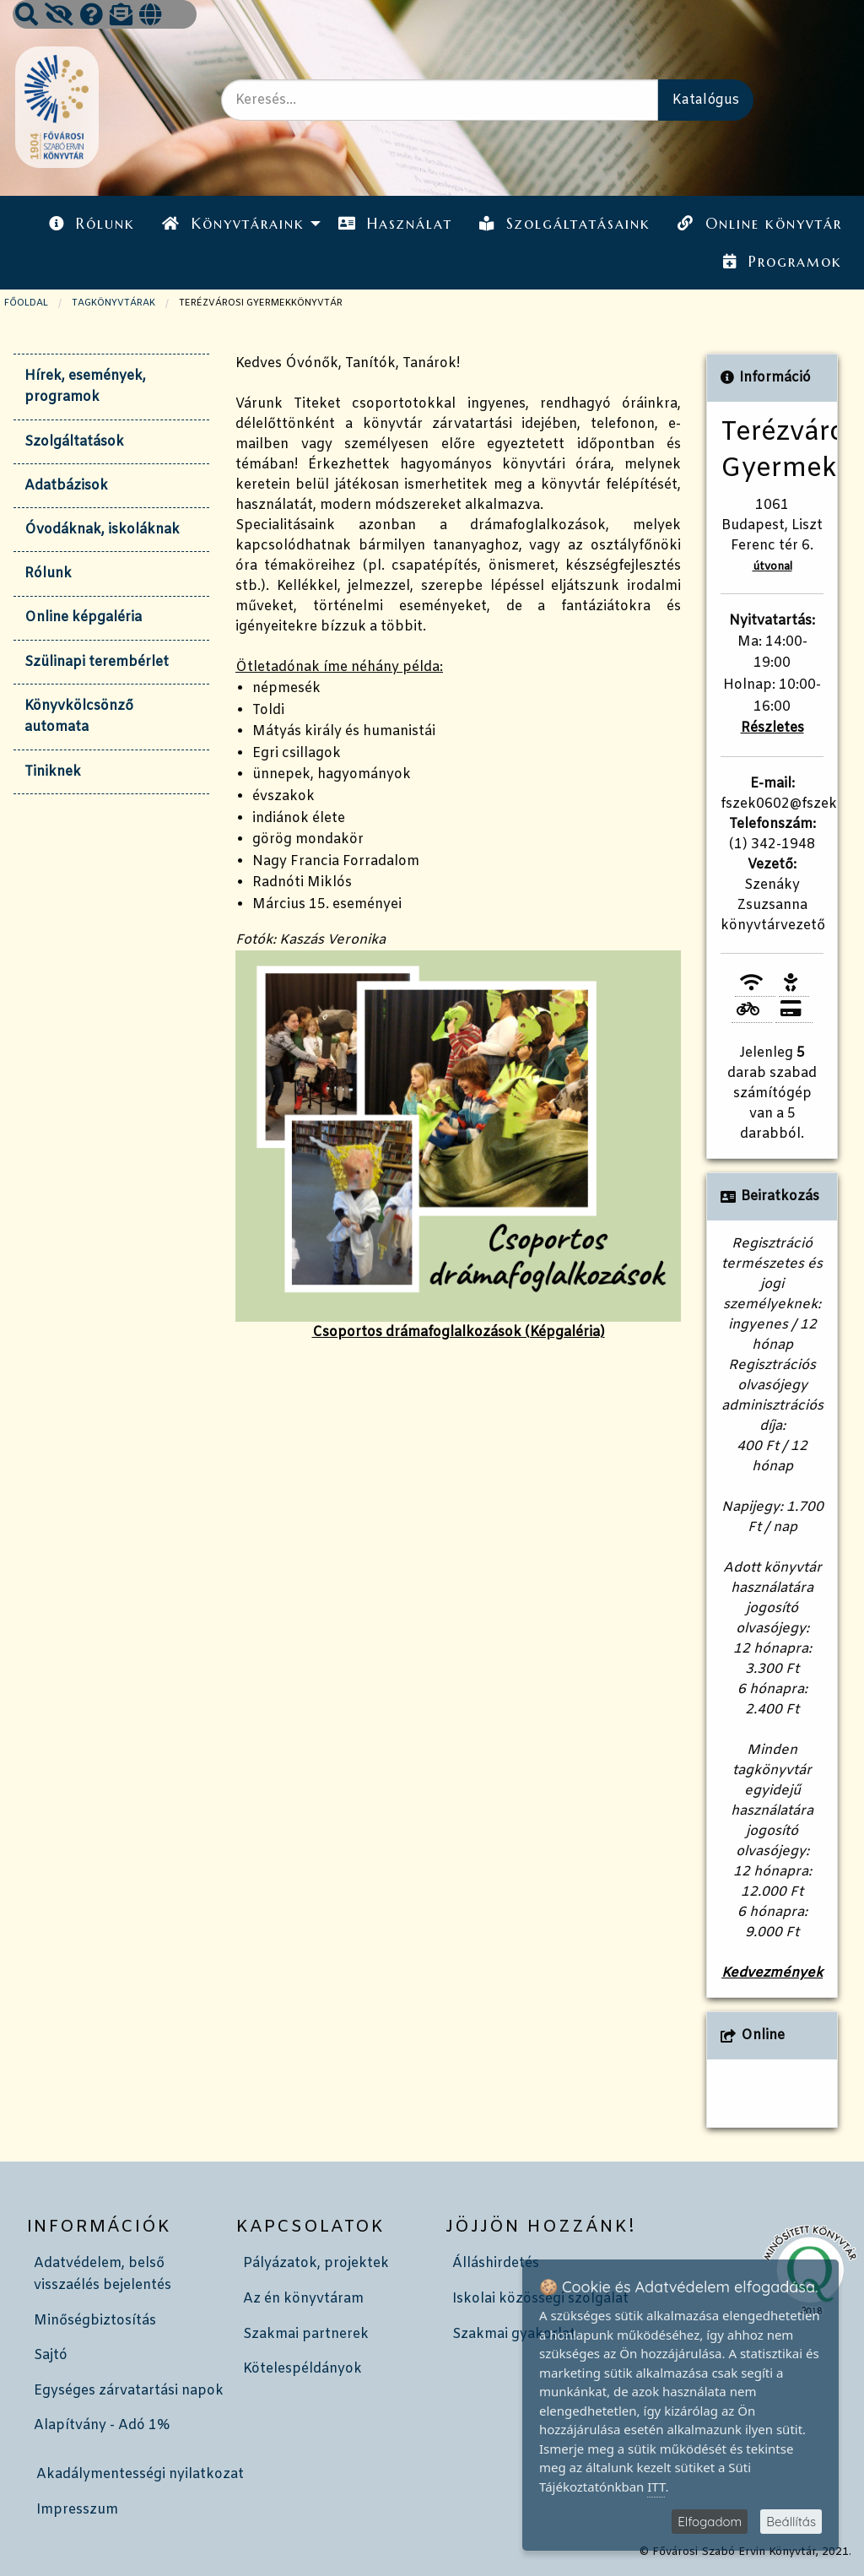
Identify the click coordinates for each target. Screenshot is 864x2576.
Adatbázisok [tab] (66, 486)
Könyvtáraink (233, 223)
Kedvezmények (772, 1973)
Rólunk (92, 223)
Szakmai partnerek (306, 2334)
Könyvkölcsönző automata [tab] (78, 717)
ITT (656, 2486)
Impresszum (77, 2510)
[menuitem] (91, 224)
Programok (782, 261)
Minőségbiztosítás (95, 2321)
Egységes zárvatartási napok (129, 2391)
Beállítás (791, 2522)
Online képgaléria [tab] (83, 617)
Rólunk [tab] (48, 573)
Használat (395, 223)
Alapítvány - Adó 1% (102, 2425)
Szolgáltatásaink (565, 223)
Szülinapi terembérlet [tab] (96, 662)
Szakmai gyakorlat (513, 2334)
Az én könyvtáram (303, 2299)
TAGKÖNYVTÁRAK (113, 303)
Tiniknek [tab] (52, 772)
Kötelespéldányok (302, 2369)
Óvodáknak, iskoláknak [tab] (102, 529)
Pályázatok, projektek (316, 2263)
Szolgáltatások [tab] (74, 442)
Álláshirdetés (495, 2263)
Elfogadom (710, 2522)
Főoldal (26, 303)
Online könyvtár (759, 223)
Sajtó (51, 2355)
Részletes (772, 728)
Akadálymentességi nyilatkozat (140, 2474)
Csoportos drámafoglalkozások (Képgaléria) (458, 1145)
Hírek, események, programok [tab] (85, 387)
